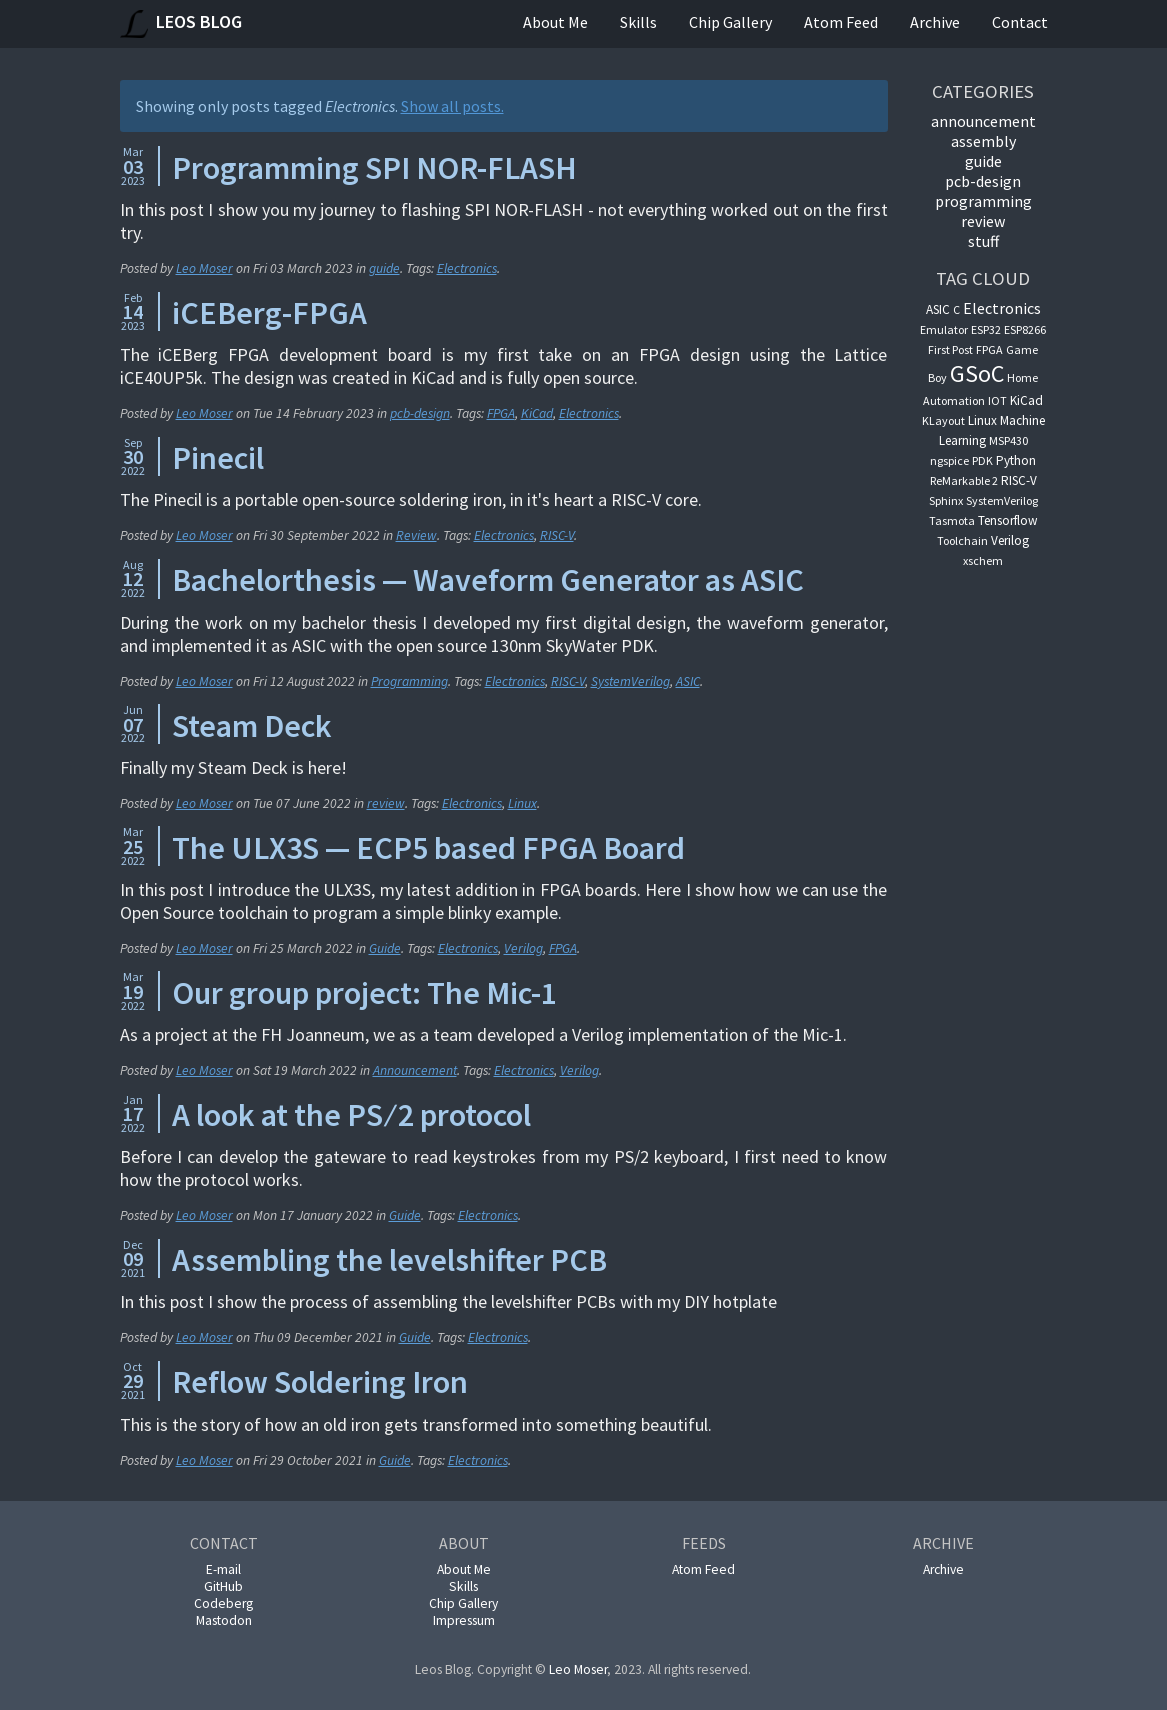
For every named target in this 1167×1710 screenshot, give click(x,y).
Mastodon (224, 1620)
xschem (983, 560)
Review (416, 535)
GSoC (977, 373)
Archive (935, 22)
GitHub (223, 1586)
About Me (555, 22)
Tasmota (952, 520)
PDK (982, 460)
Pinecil (218, 458)
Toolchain (962, 540)
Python (1016, 460)
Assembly (983, 141)
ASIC (688, 681)
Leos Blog (181, 24)
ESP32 (986, 329)
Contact (1020, 22)
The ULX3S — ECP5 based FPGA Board (428, 848)
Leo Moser (204, 268)
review (386, 803)
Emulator (944, 329)
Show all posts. (452, 106)
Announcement (415, 1070)
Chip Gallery (730, 22)
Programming (409, 681)
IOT (997, 400)
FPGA (501, 413)
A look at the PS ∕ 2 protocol (351, 1115)
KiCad (537, 413)
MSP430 (1008, 440)
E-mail (223, 1569)
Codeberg (223, 1603)
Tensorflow (1007, 520)
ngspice (949, 460)
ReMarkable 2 (964, 480)
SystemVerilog (630, 681)
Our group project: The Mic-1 (364, 993)
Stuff (983, 241)
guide (384, 268)
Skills (638, 22)
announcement (983, 121)
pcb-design (420, 413)
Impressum (464, 1620)
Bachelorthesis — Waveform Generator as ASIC (488, 580)
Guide (385, 948)
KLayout (943, 420)
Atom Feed (841, 22)
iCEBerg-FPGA (269, 313)
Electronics (467, 268)
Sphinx (946, 500)
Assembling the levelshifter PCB (389, 1260)
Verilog (523, 948)
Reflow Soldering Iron (320, 1382)
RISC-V (557, 535)
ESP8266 (1025, 329)
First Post (950, 349)
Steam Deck (252, 726)
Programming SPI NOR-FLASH (374, 168)
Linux (522, 803)
